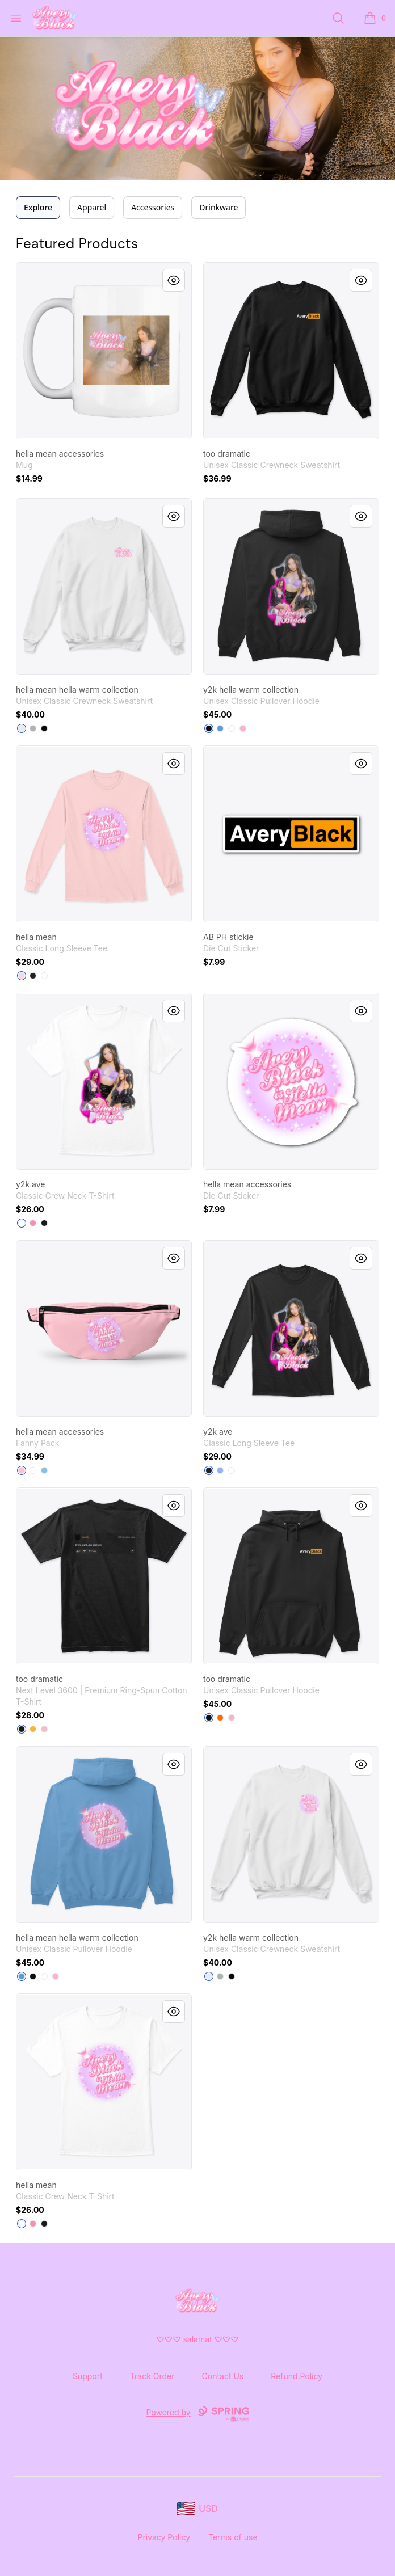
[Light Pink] (242, 728)
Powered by (197, 2414)
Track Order (152, 2376)
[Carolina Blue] (220, 728)
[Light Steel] (33, 728)
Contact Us (223, 2376)
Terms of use (233, 2537)
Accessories (152, 207)
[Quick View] (173, 280)
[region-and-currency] (197, 2509)
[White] (21, 728)
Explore (38, 207)
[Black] (44, 728)
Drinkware (218, 207)
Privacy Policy (163, 2537)
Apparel (91, 207)
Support (88, 2376)
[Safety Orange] (220, 1717)
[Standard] (33, 1470)
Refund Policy (296, 2376)
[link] (103, 351)
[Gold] (33, 1729)
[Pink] (33, 1223)
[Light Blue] (44, 1470)
